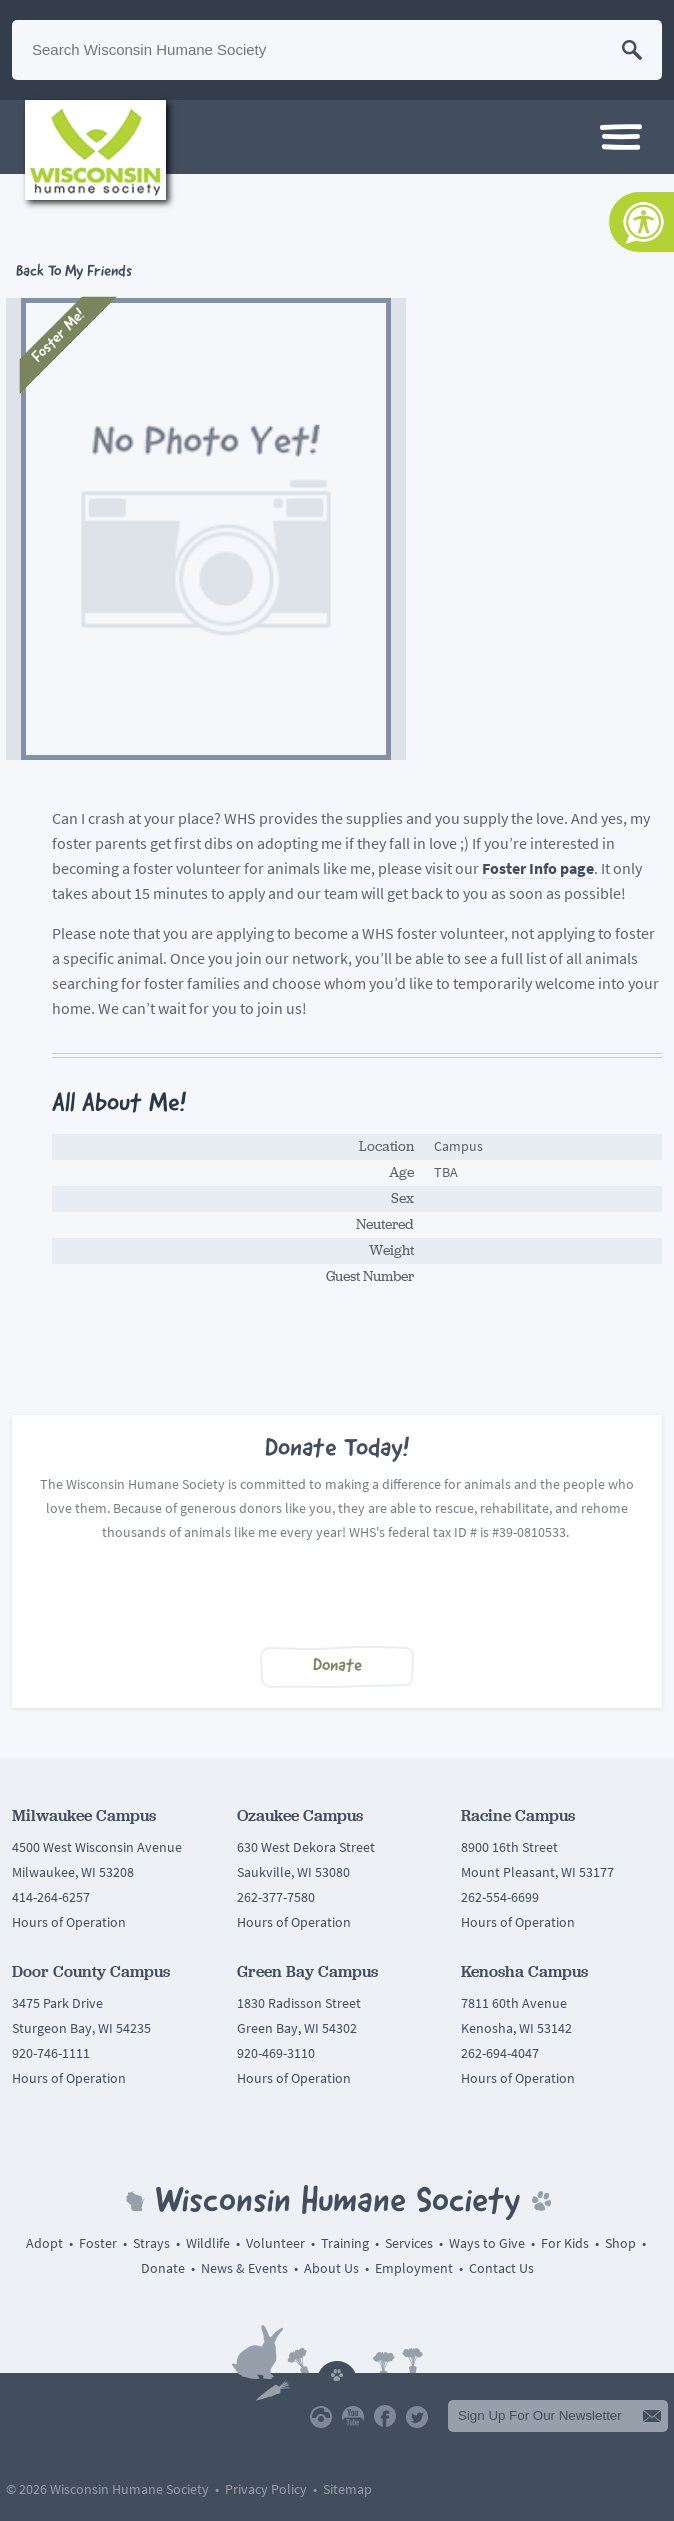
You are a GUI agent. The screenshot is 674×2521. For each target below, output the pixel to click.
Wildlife (208, 2243)
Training (345, 2243)
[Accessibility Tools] (641, 222)
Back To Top (337, 2371)
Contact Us (501, 2268)
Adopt (44, 2243)
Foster (98, 2243)
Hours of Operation (69, 1922)
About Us (331, 2268)
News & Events (244, 2268)
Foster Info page (538, 868)
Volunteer (275, 2243)
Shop (620, 2243)
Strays (151, 2243)
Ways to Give (487, 2243)
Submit (652, 2416)
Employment (414, 2268)
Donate (337, 1666)
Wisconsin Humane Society (95, 150)
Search (632, 50)
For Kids (565, 2243)
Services (409, 2243)
